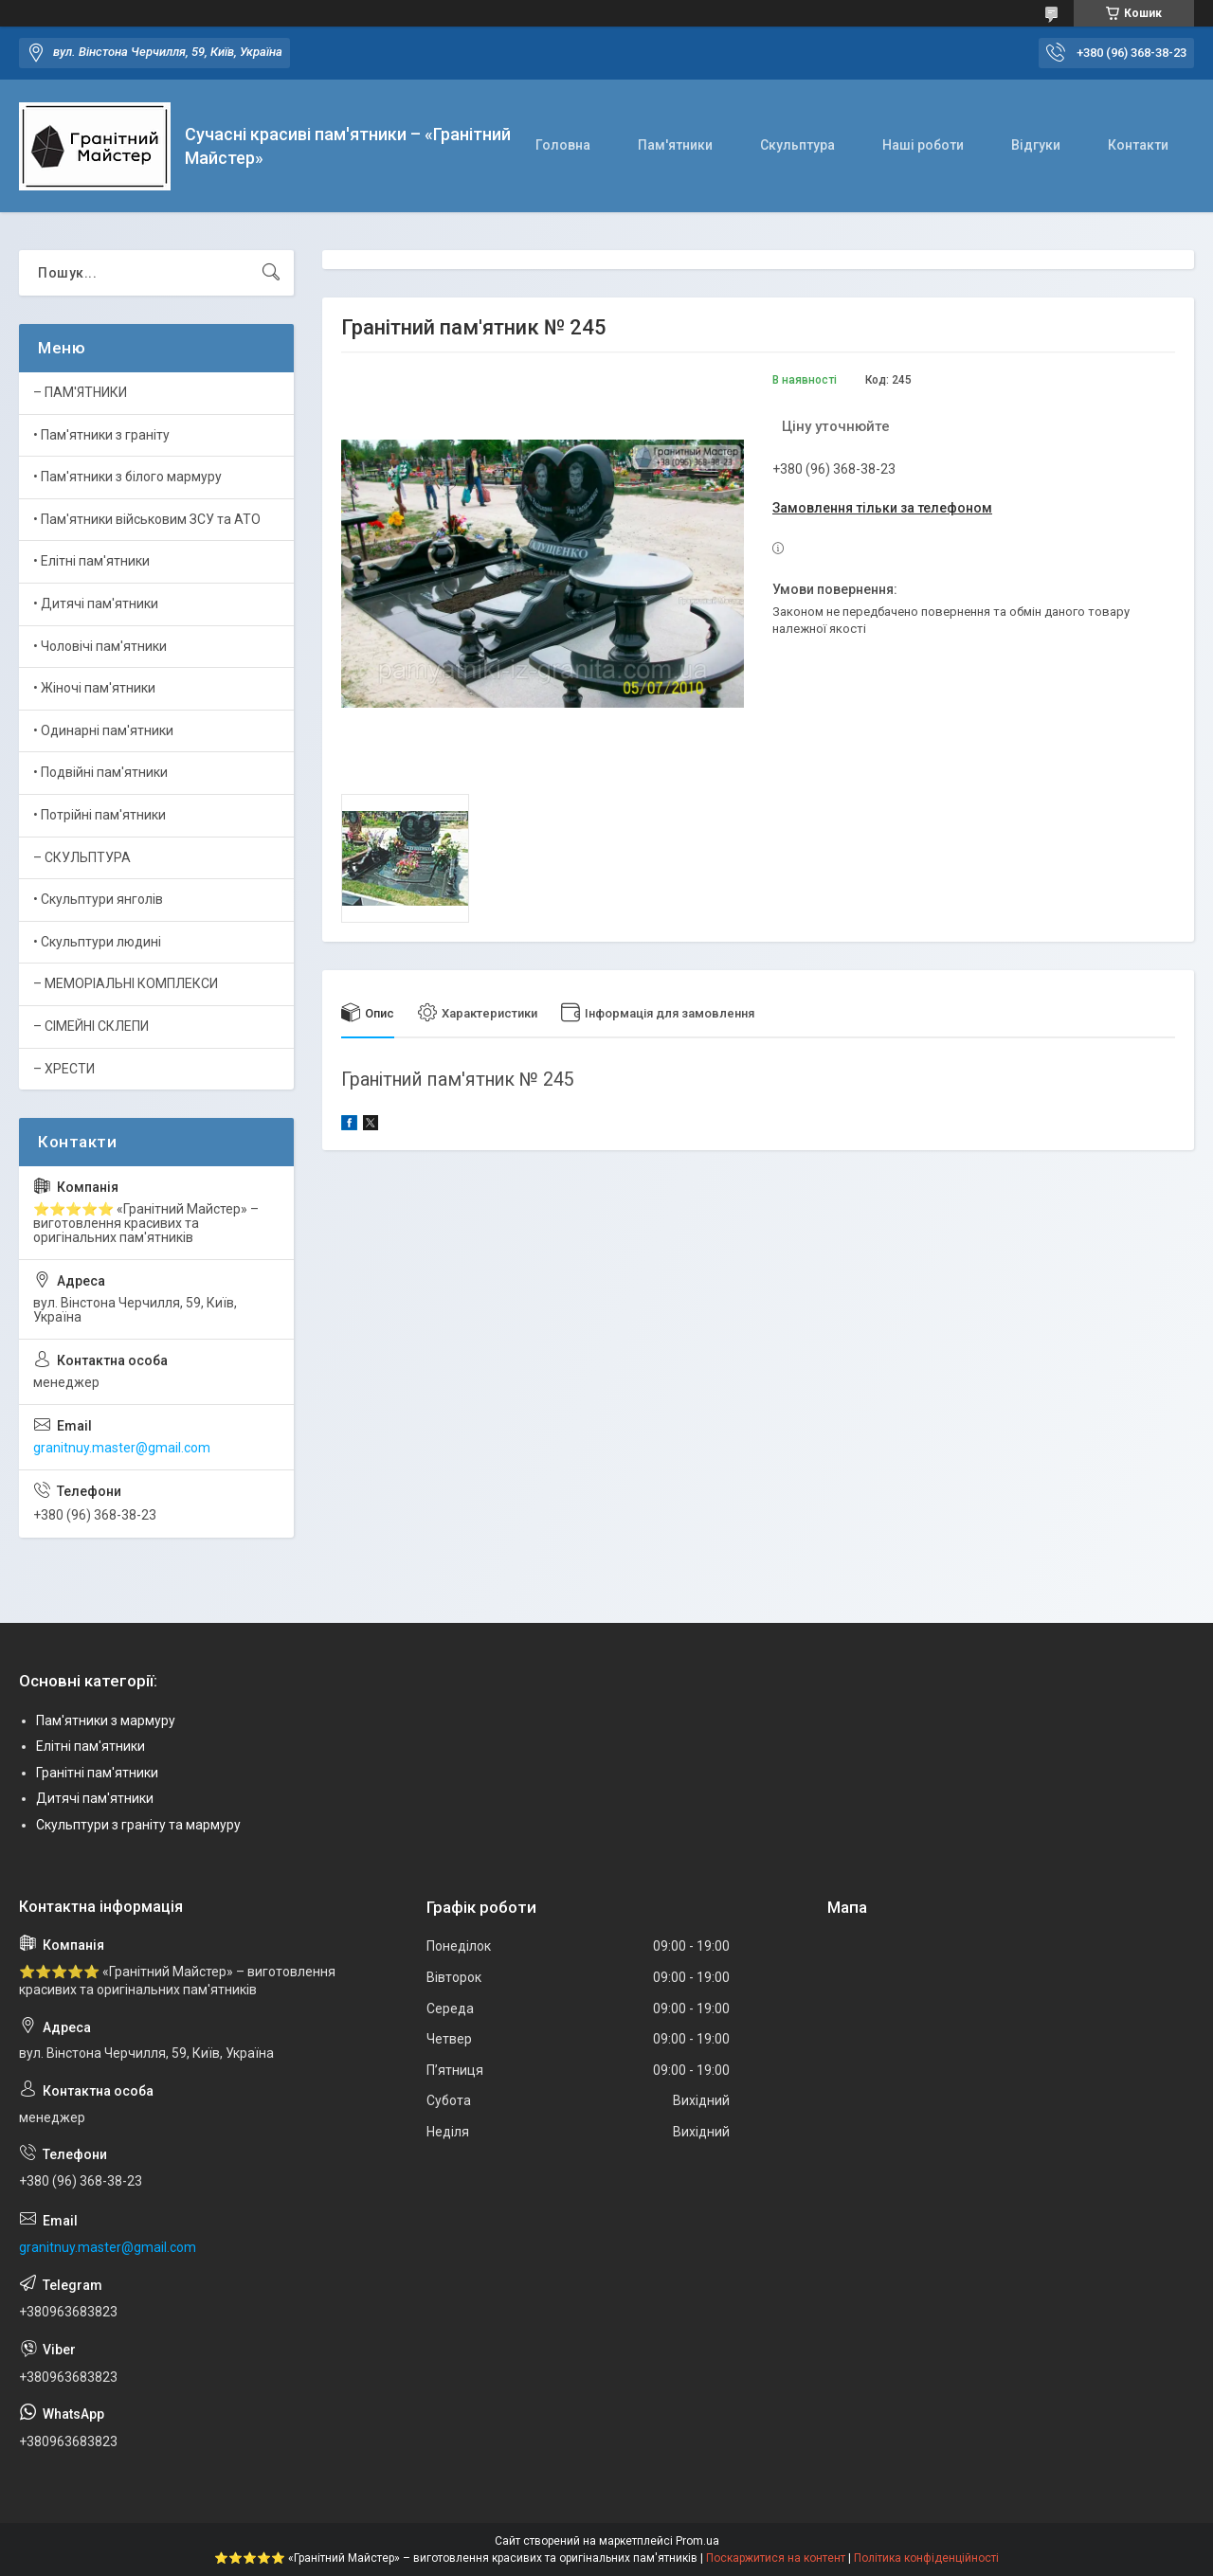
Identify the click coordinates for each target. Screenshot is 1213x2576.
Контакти (1138, 145)
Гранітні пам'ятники (97, 1772)
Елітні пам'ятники (90, 1746)
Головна (562, 145)
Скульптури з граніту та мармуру (138, 1824)
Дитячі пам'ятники (95, 1798)
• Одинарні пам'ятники (103, 730)
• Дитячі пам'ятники (95, 603)
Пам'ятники (675, 145)
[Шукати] (271, 273)
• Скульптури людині (97, 941)
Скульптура (797, 145)
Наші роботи (923, 145)
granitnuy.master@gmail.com (121, 1447)
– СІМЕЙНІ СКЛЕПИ (91, 1026)
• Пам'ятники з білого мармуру (127, 476)
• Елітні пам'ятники (91, 560)
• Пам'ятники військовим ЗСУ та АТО (147, 519)
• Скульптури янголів (98, 899)
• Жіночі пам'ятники (94, 687)
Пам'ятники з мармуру (105, 1720)
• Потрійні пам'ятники (99, 814)
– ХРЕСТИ (64, 1068)
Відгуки (1035, 145)
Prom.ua (697, 2541)
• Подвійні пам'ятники (100, 772)
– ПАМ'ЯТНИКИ (80, 392)
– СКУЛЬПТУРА (82, 857)
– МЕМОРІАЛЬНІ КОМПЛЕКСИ (125, 983)
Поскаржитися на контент (775, 2558)
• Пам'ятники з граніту (101, 434)
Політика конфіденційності (926, 2558)
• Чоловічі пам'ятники (100, 646)
